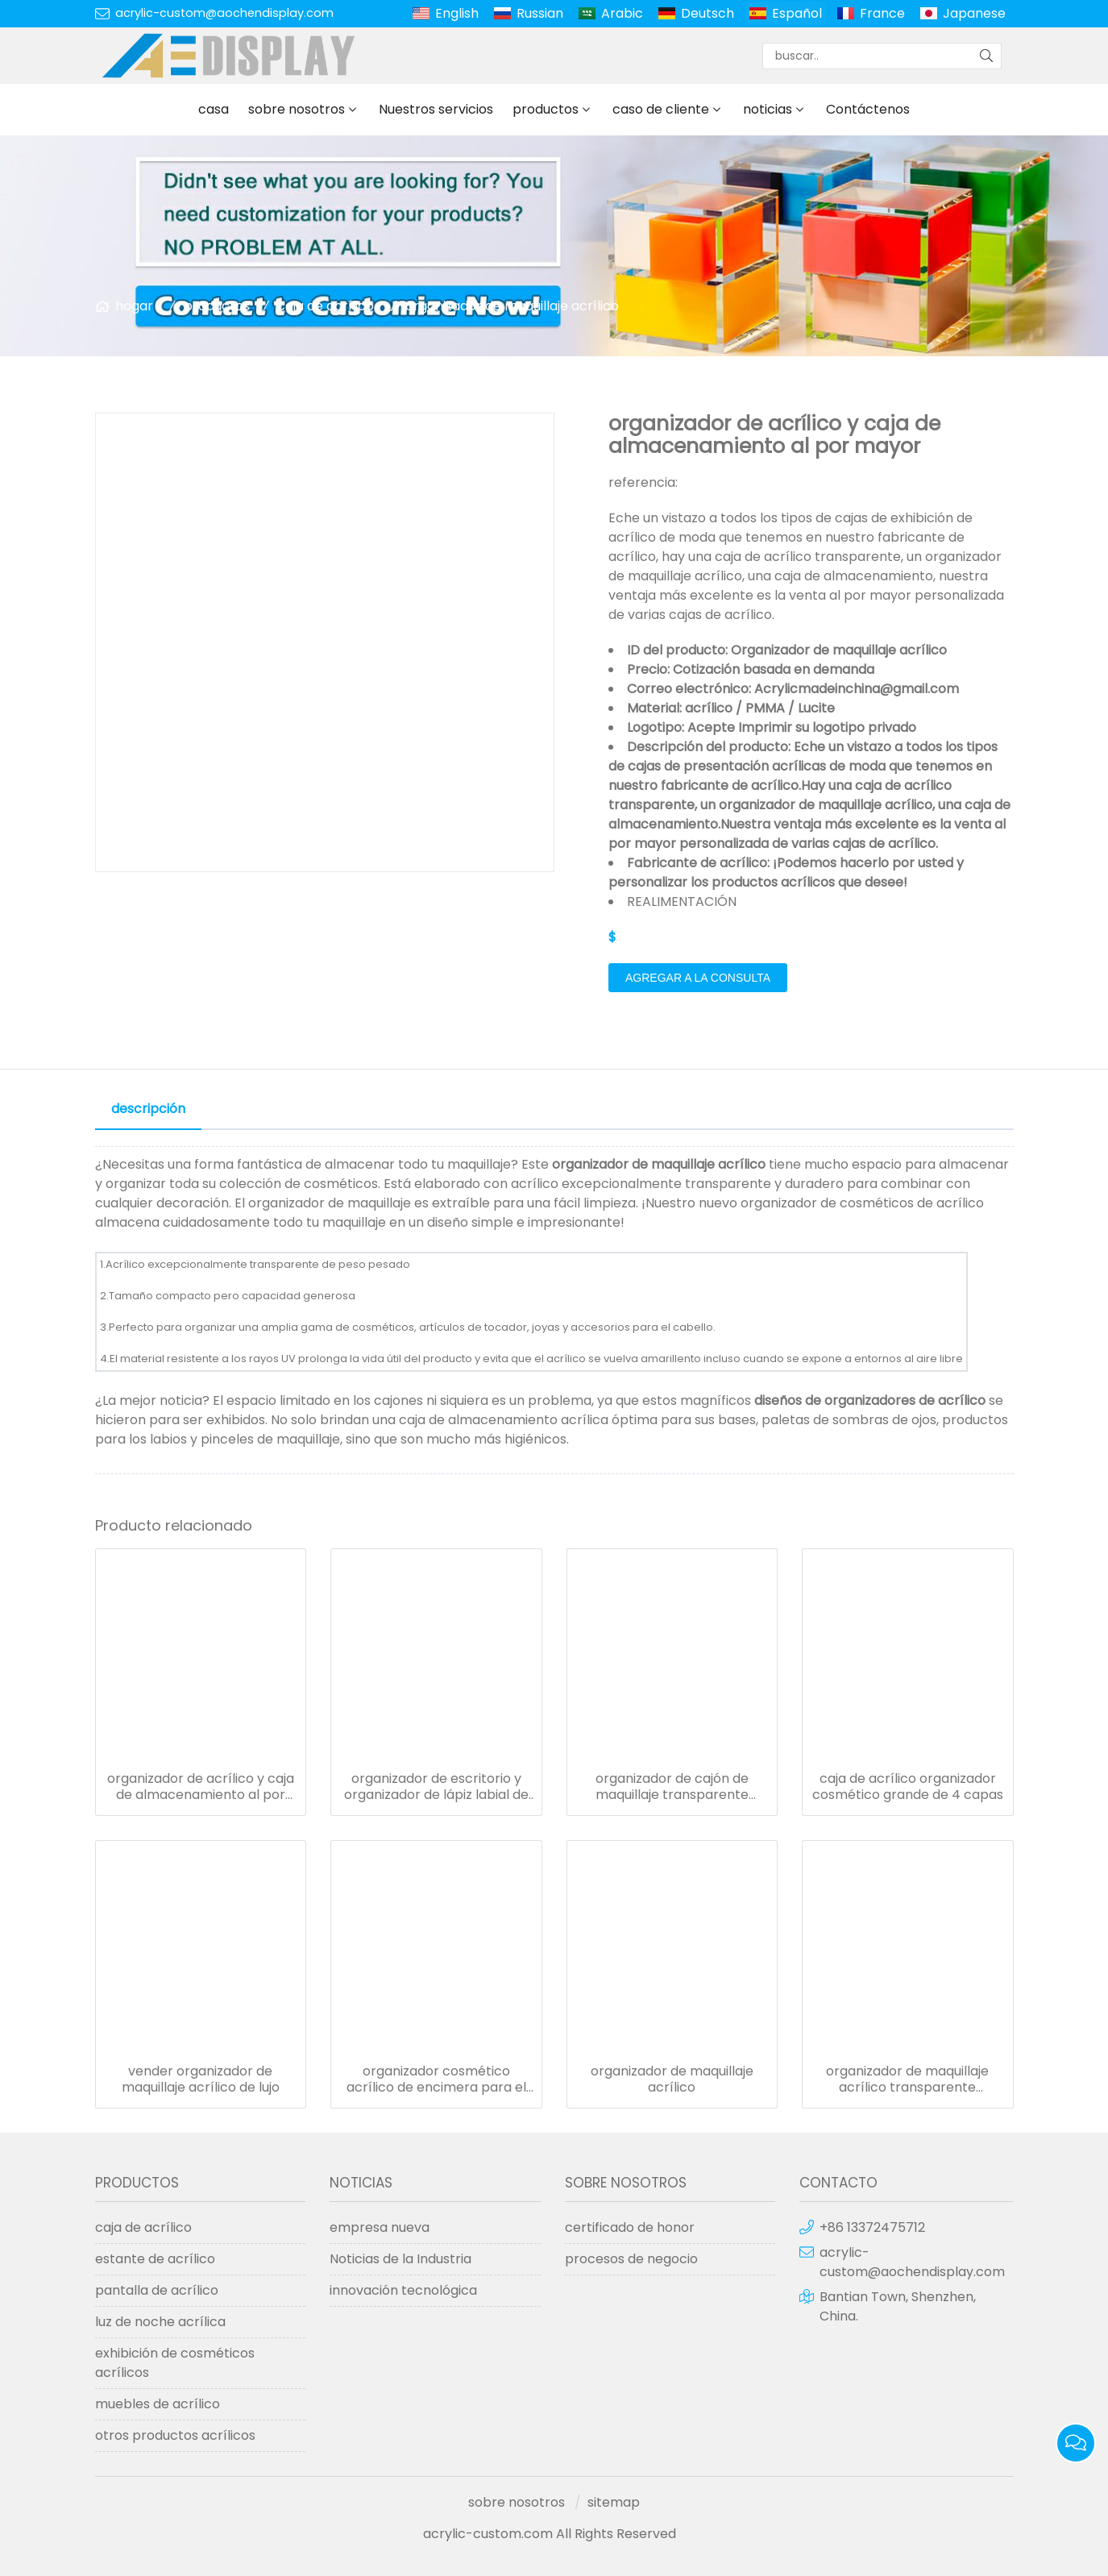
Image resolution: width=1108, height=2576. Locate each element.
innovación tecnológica (403, 2290)
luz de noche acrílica (160, 2321)
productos (546, 109)
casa (213, 109)
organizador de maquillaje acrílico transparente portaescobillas (907, 2079)
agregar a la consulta (697, 977)
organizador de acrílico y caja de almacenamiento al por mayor (200, 1787)
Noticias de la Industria (400, 2259)
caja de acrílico (325, 306)
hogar (134, 306)
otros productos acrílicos (175, 2435)
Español (797, 13)
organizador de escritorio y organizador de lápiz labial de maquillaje (436, 1787)
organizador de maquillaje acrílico (512, 306)
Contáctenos (868, 109)
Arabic (622, 13)
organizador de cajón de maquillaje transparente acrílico (672, 1787)
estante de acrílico (155, 2259)
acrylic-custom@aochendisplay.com (224, 13)
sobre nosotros (296, 109)
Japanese (974, 13)
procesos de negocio (631, 2259)
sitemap (613, 2502)
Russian (540, 13)
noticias (767, 109)
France (882, 13)
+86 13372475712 (872, 2227)
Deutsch (707, 13)
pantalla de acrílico (156, 2290)
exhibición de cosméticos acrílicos (175, 2363)
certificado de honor (630, 2227)
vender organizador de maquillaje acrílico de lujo (201, 2079)
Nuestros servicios (436, 109)
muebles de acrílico (157, 2404)
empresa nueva (380, 2227)
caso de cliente (660, 109)
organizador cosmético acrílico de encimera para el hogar (436, 2079)
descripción (148, 1108)
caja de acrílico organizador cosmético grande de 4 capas (907, 1787)
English (457, 13)
